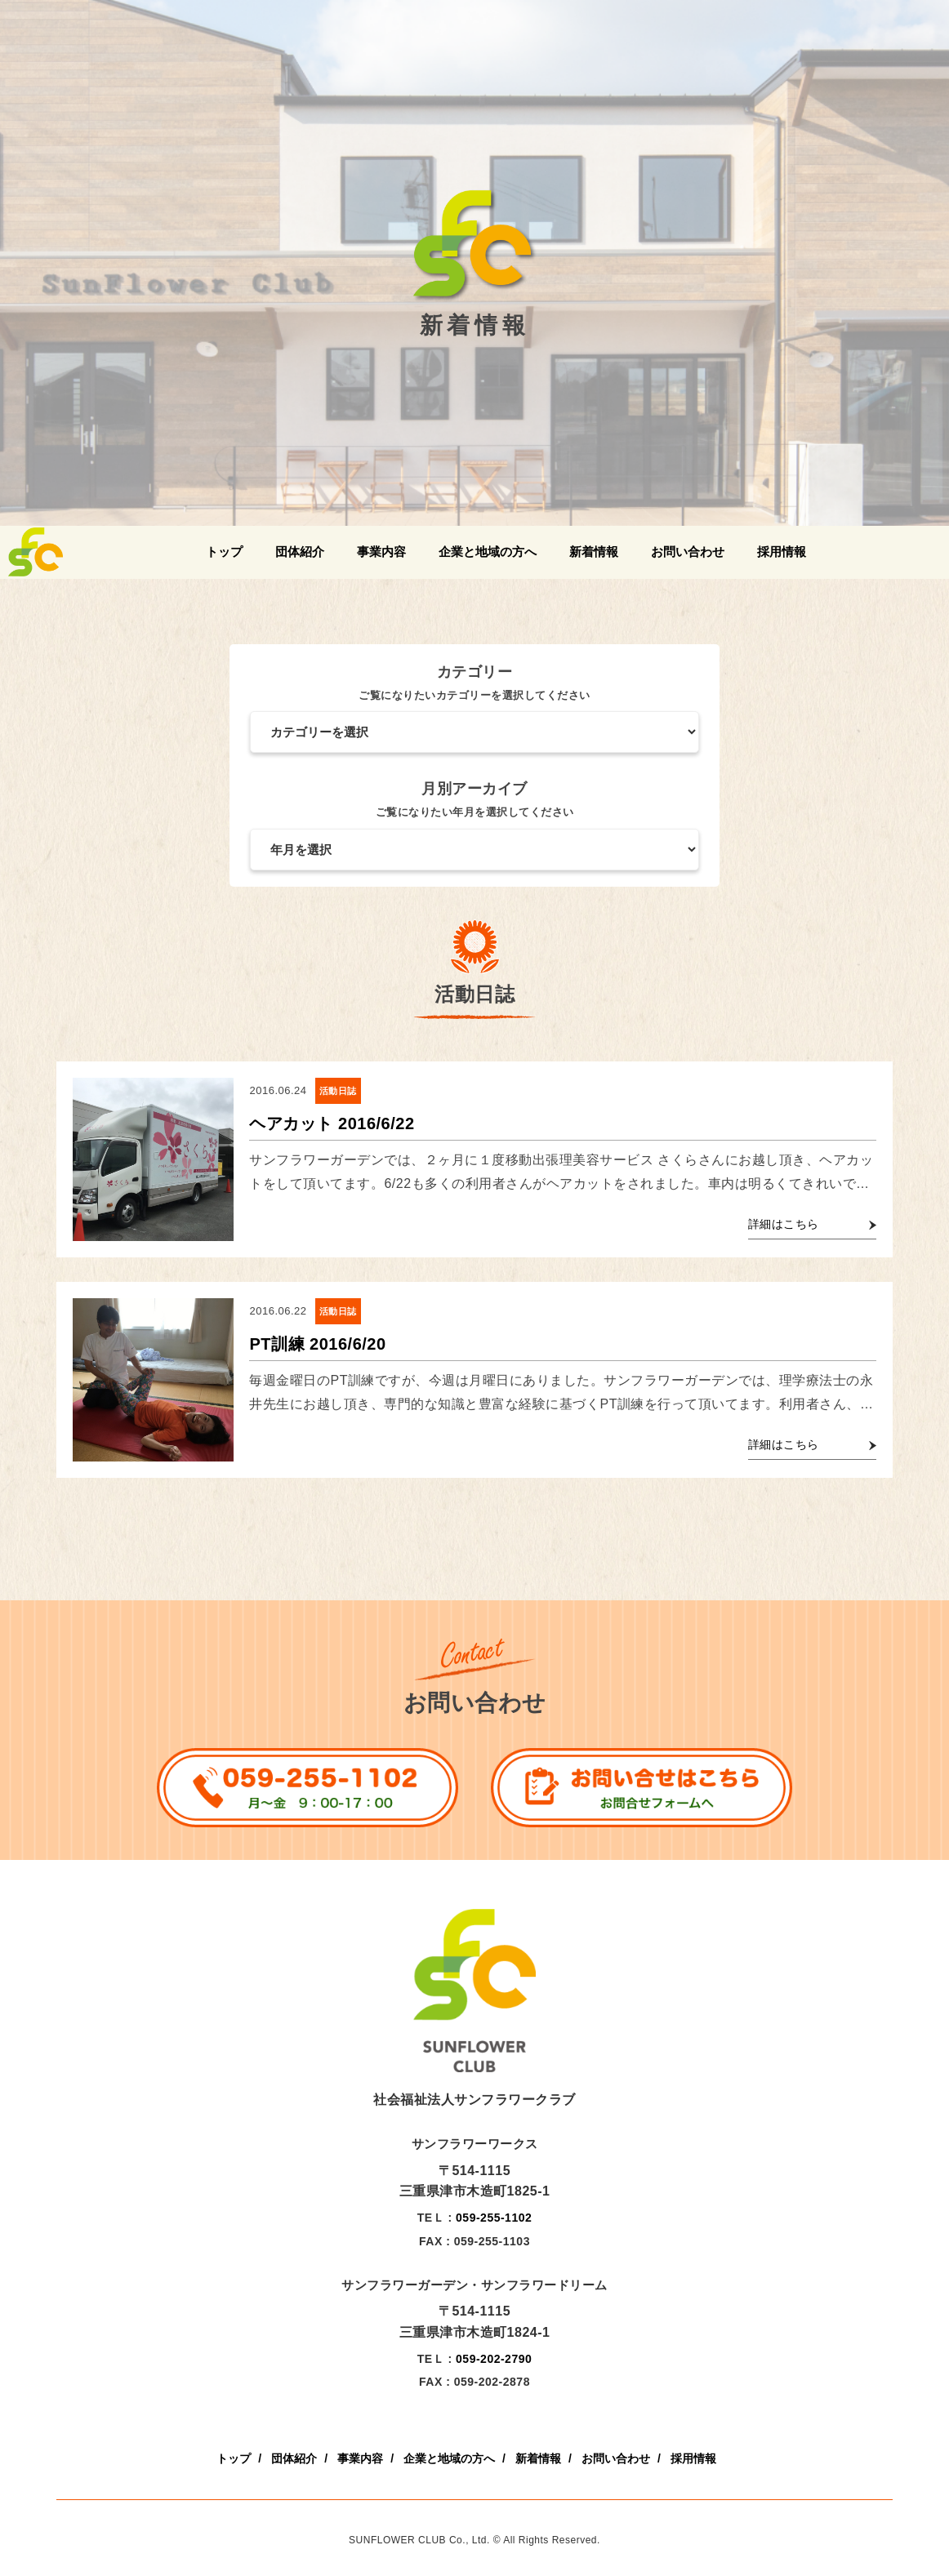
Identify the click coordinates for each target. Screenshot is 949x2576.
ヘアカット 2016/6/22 (331, 1123)
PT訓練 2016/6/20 (317, 1344)
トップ (224, 551)
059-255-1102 (494, 2217)
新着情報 (593, 551)
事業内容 (381, 551)
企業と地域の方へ (488, 551)
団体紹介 (299, 551)
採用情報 (781, 551)
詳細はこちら (783, 1223)
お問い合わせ (687, 551)
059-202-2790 (494, 2358)
